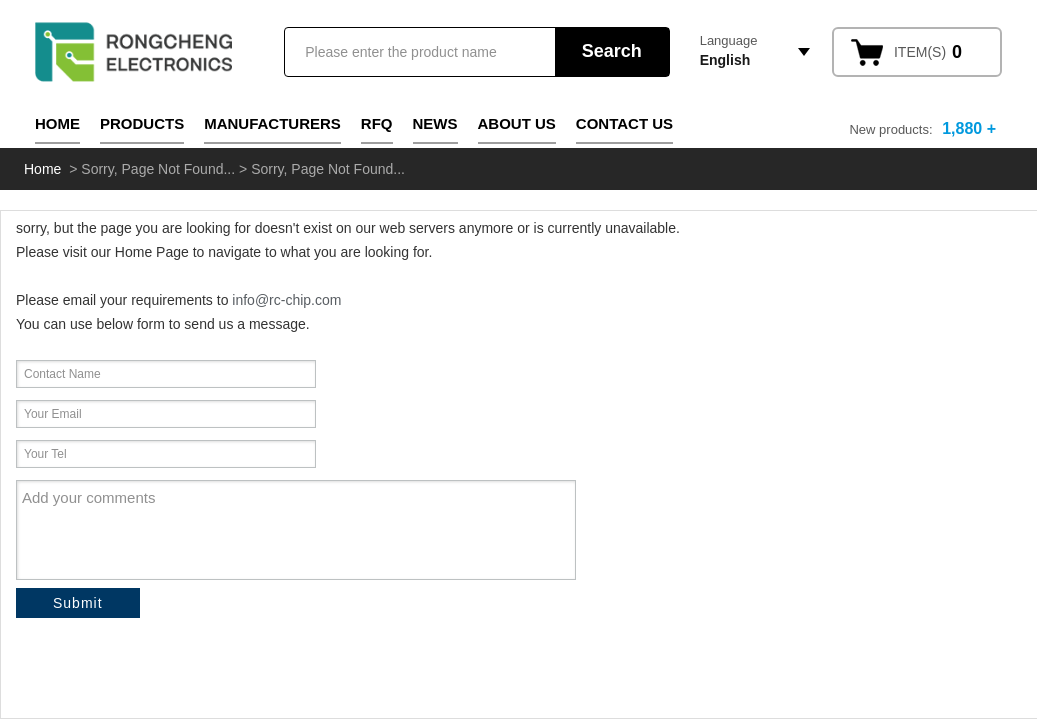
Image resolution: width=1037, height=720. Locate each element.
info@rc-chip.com (286, 300)
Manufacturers (272, 123)
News (435, 123)
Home (57, 123)
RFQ (377, 123)
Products (142, 123)
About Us (517, 123)
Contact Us (624, 123)
